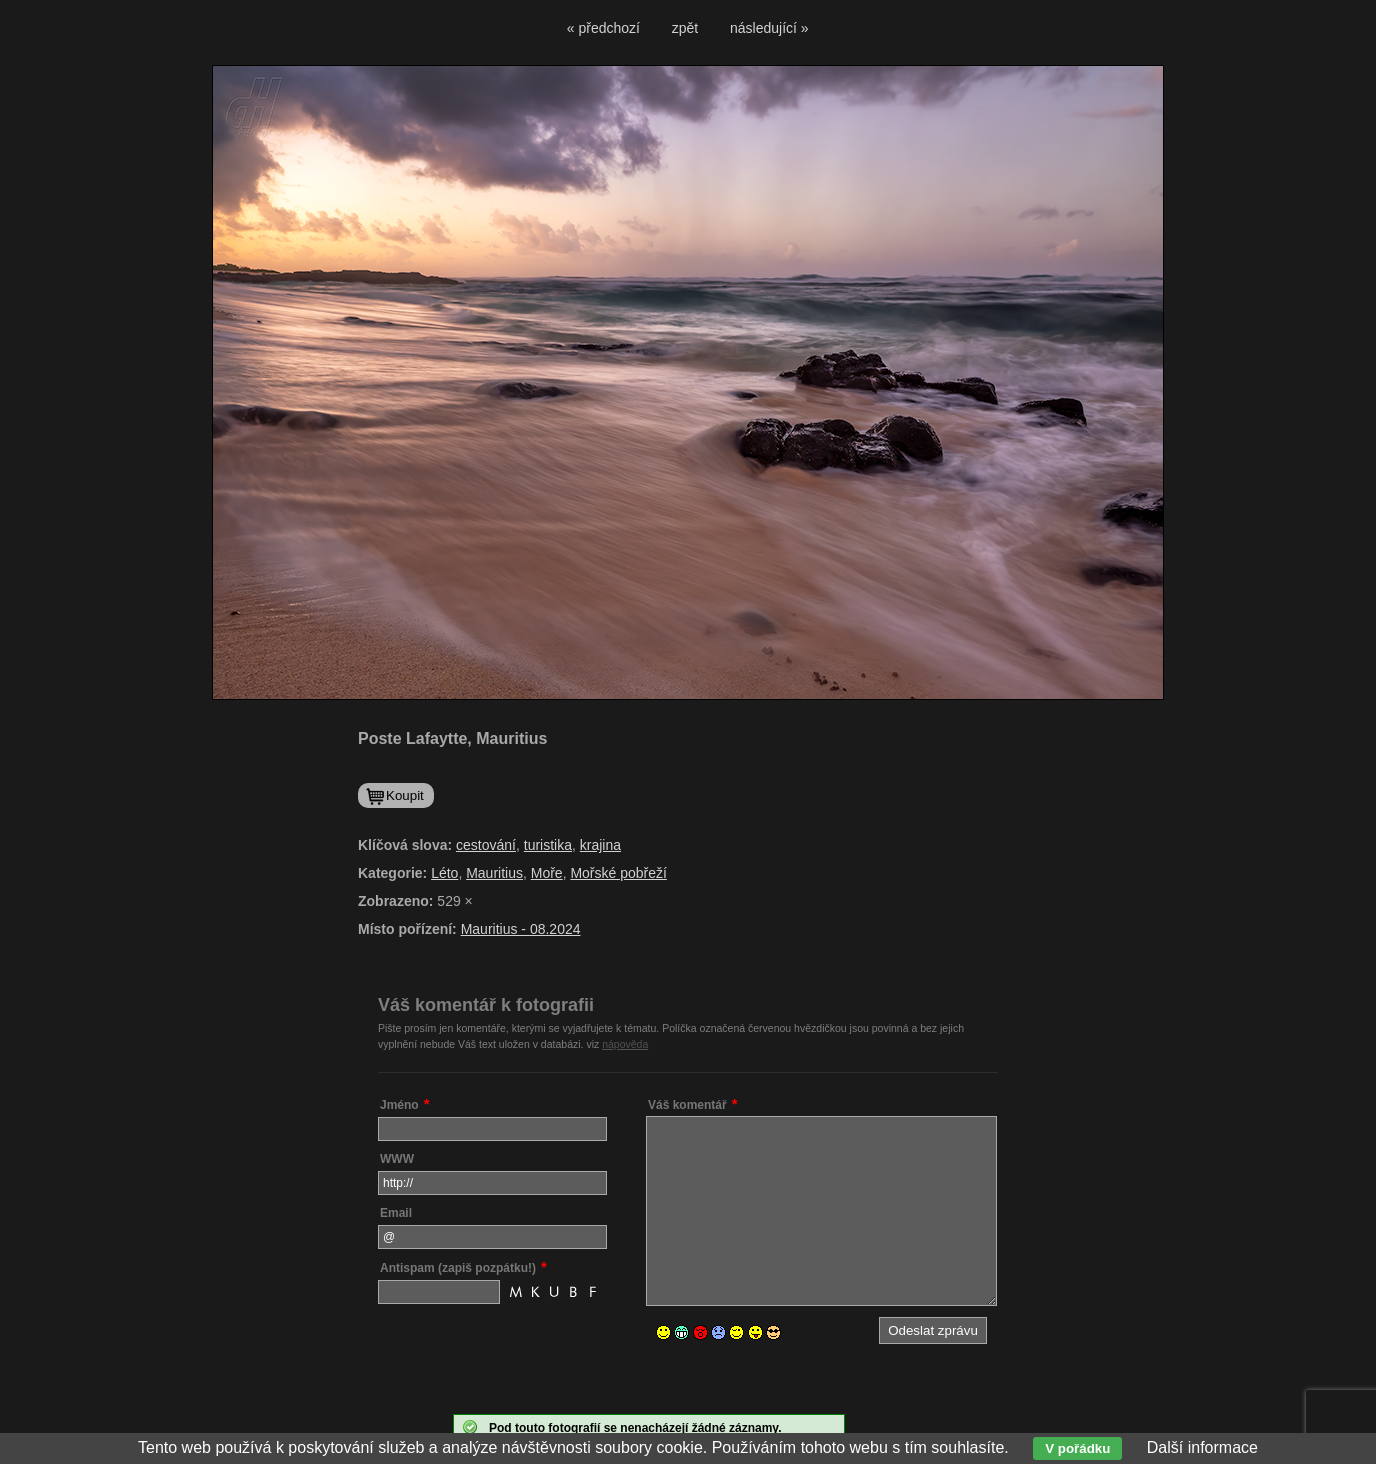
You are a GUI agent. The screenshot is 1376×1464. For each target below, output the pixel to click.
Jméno (399, 1105)
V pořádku (1077, 1448)
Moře (547, 873)
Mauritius (494, 873)
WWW (397, 1159)
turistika (548, 845)
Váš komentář (687, 1105)
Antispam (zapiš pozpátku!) (458, 1268)
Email (396, 1213)
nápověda (625, 1044)
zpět (685, 28)
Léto (444, 873)
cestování (486, 845)
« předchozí (603, 28)
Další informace (1202, 1447)
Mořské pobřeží (618, 873)
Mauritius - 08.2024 (521, 929)
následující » (769, 28)
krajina (600, 845)
